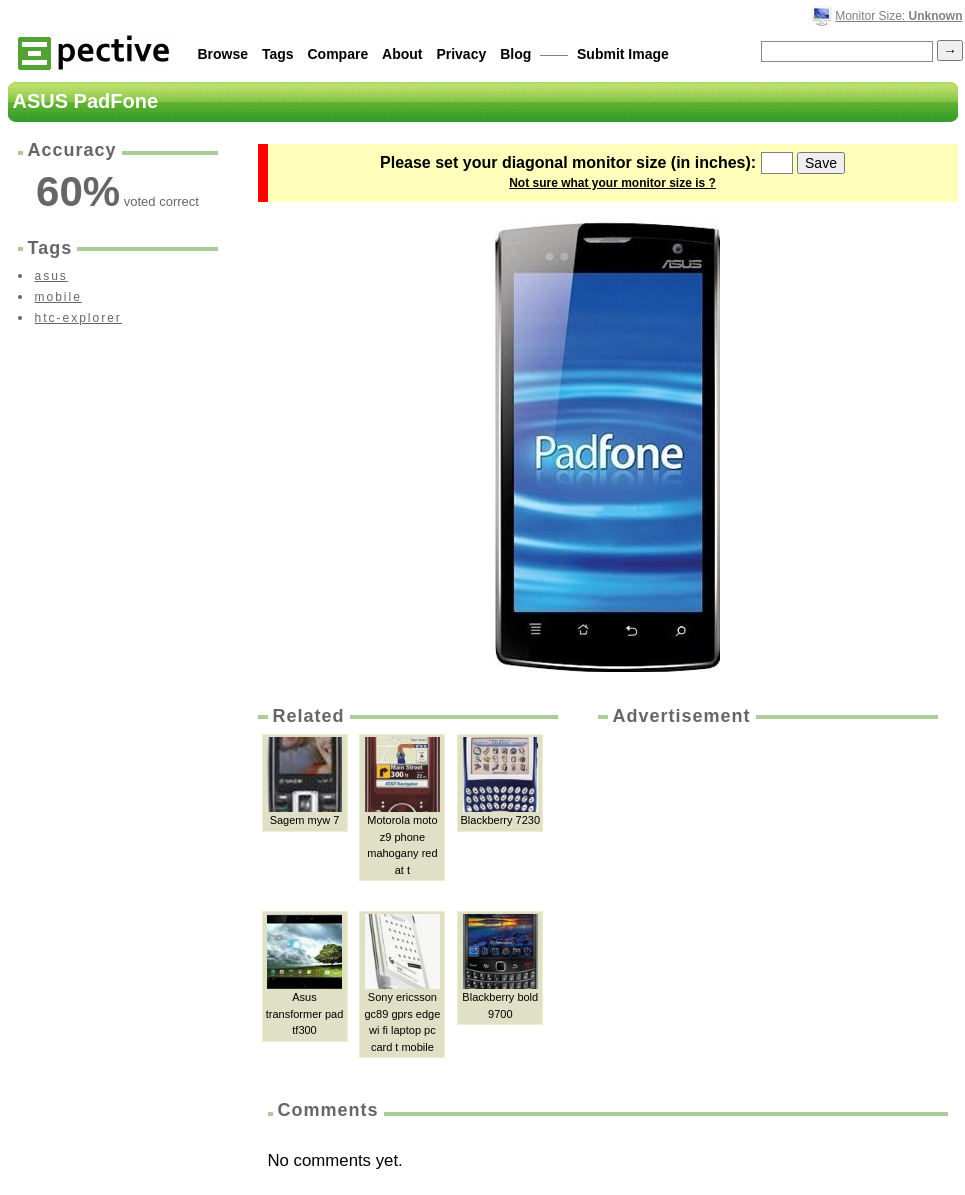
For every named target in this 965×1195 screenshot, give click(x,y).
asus (51, 276)
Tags (278, 54)
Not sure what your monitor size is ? (612, 183)
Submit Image (623, 54)
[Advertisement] (756, 864)
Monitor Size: (898, 16)
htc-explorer (78, 318)
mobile (58, 297)
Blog (515, 54)
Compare (338, 54)
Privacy (461, 54)
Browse (223, 54)
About (402, 54)
